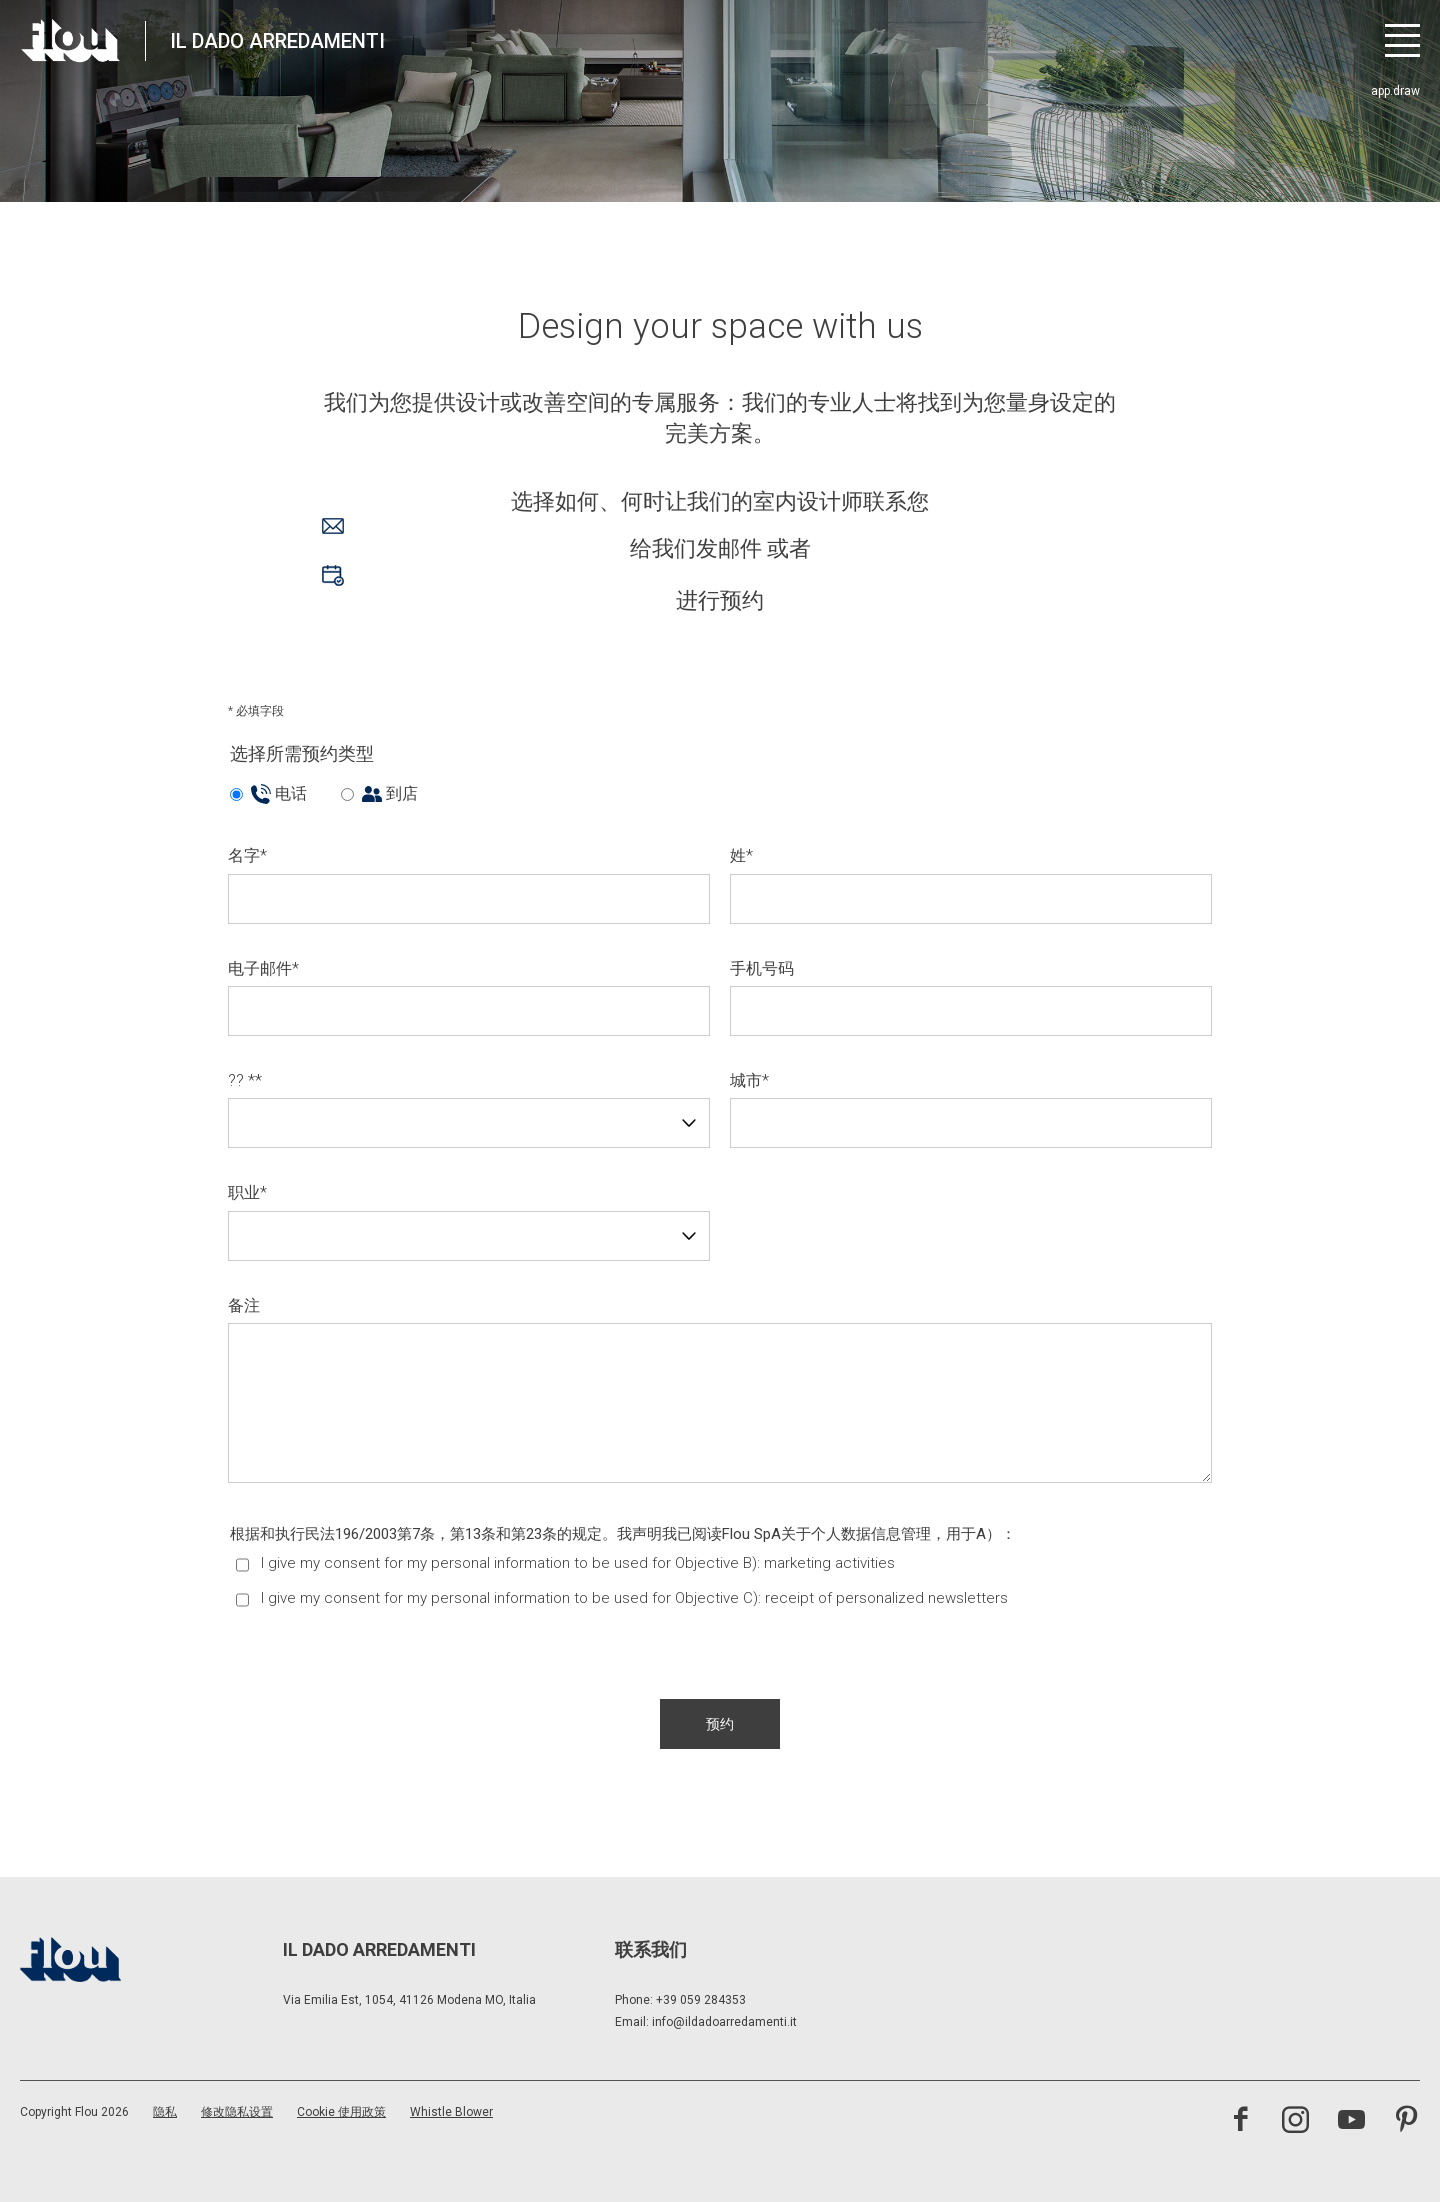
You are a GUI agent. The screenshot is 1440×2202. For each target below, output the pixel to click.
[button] (720, 1724)
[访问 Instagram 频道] (1295, 2122)
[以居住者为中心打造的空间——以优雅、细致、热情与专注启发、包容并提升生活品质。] (70, 40)
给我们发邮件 (541, 539)
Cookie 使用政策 (341, 2112)
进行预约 (543, 589)
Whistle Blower (451, 2112)
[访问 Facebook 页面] (1240, 2122)
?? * (245, 1080)
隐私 (165, 2112)
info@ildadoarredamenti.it (724, 2022)
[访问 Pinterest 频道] (1406, 2122)
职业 (247, 1192)
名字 (247, 855)
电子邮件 (263, 968)
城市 (749, 1080)
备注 (244, 1305)
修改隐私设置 (237, 2112)
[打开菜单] (1402, 40)
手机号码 (762, 968)
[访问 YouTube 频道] (1351, 2122)
